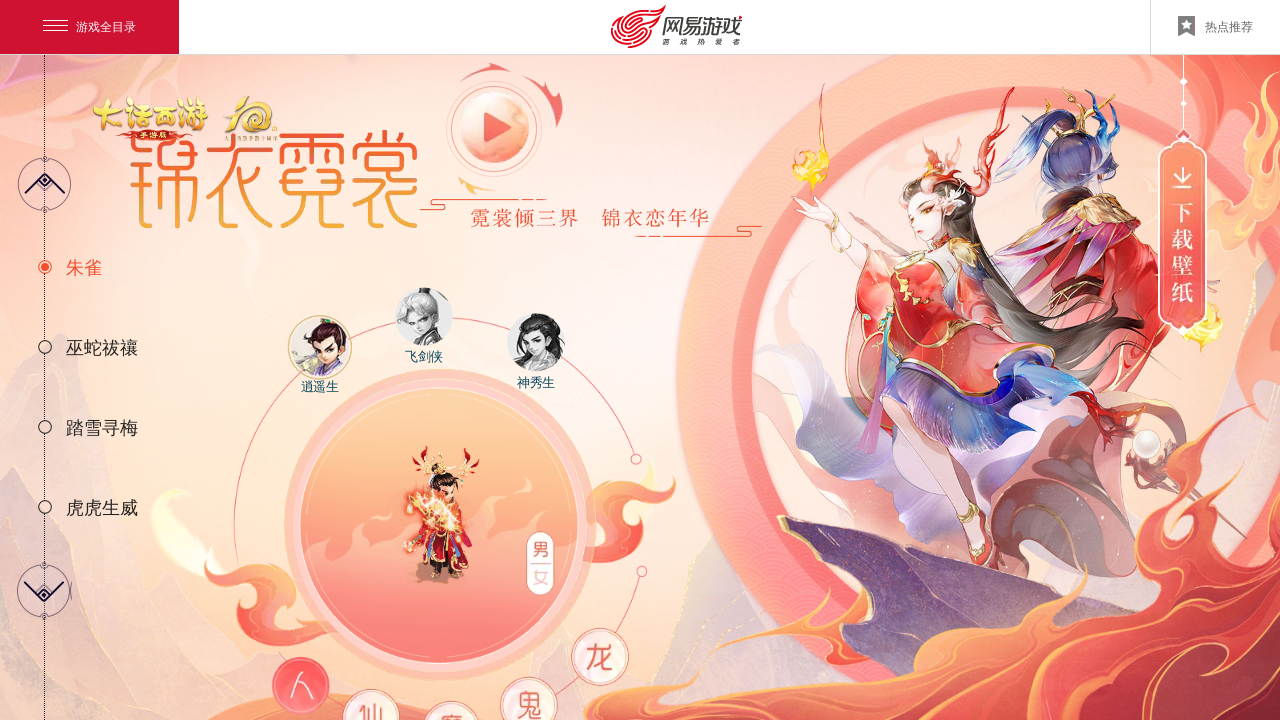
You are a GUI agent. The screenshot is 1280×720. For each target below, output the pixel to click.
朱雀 (84, 268)
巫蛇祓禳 (102, 348)
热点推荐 (1215, 26)
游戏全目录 (89, 27)
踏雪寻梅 (102, 428)
